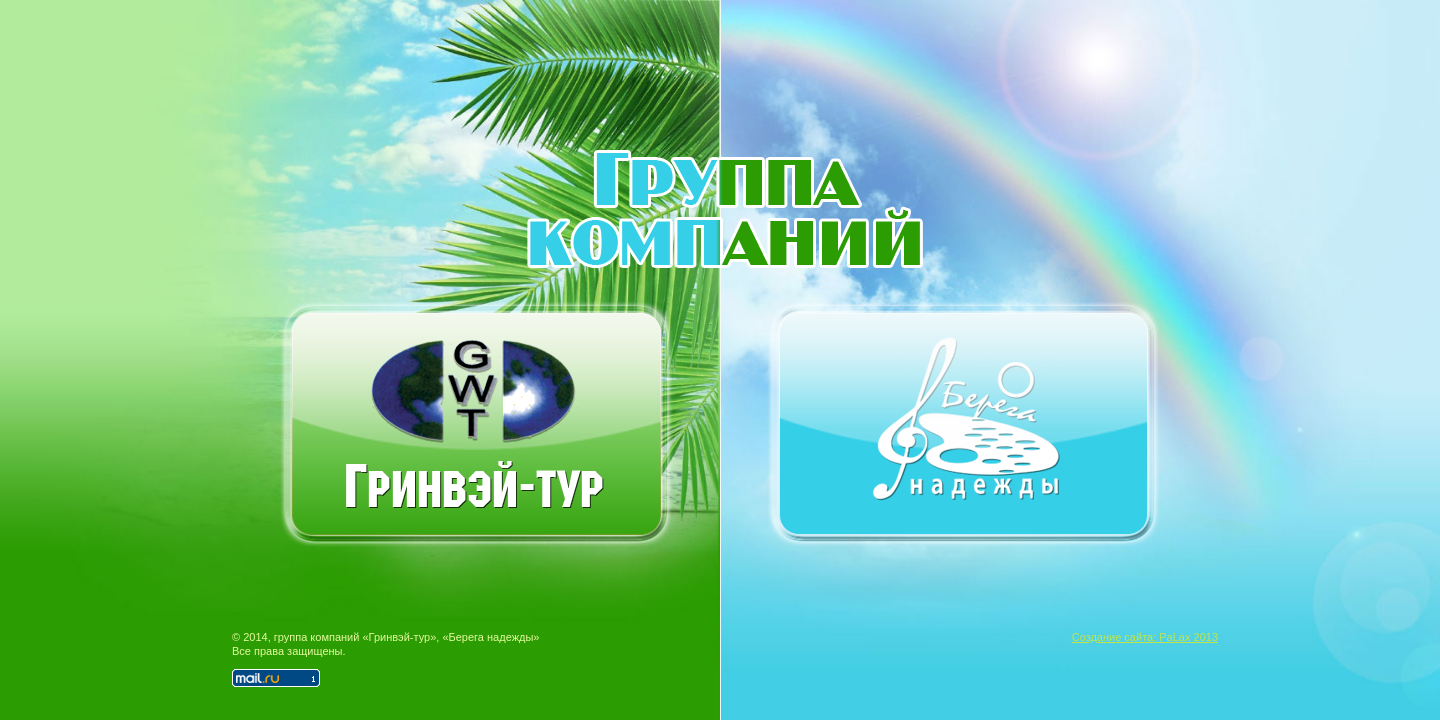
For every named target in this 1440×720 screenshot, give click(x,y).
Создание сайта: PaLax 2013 (1145, 637)
